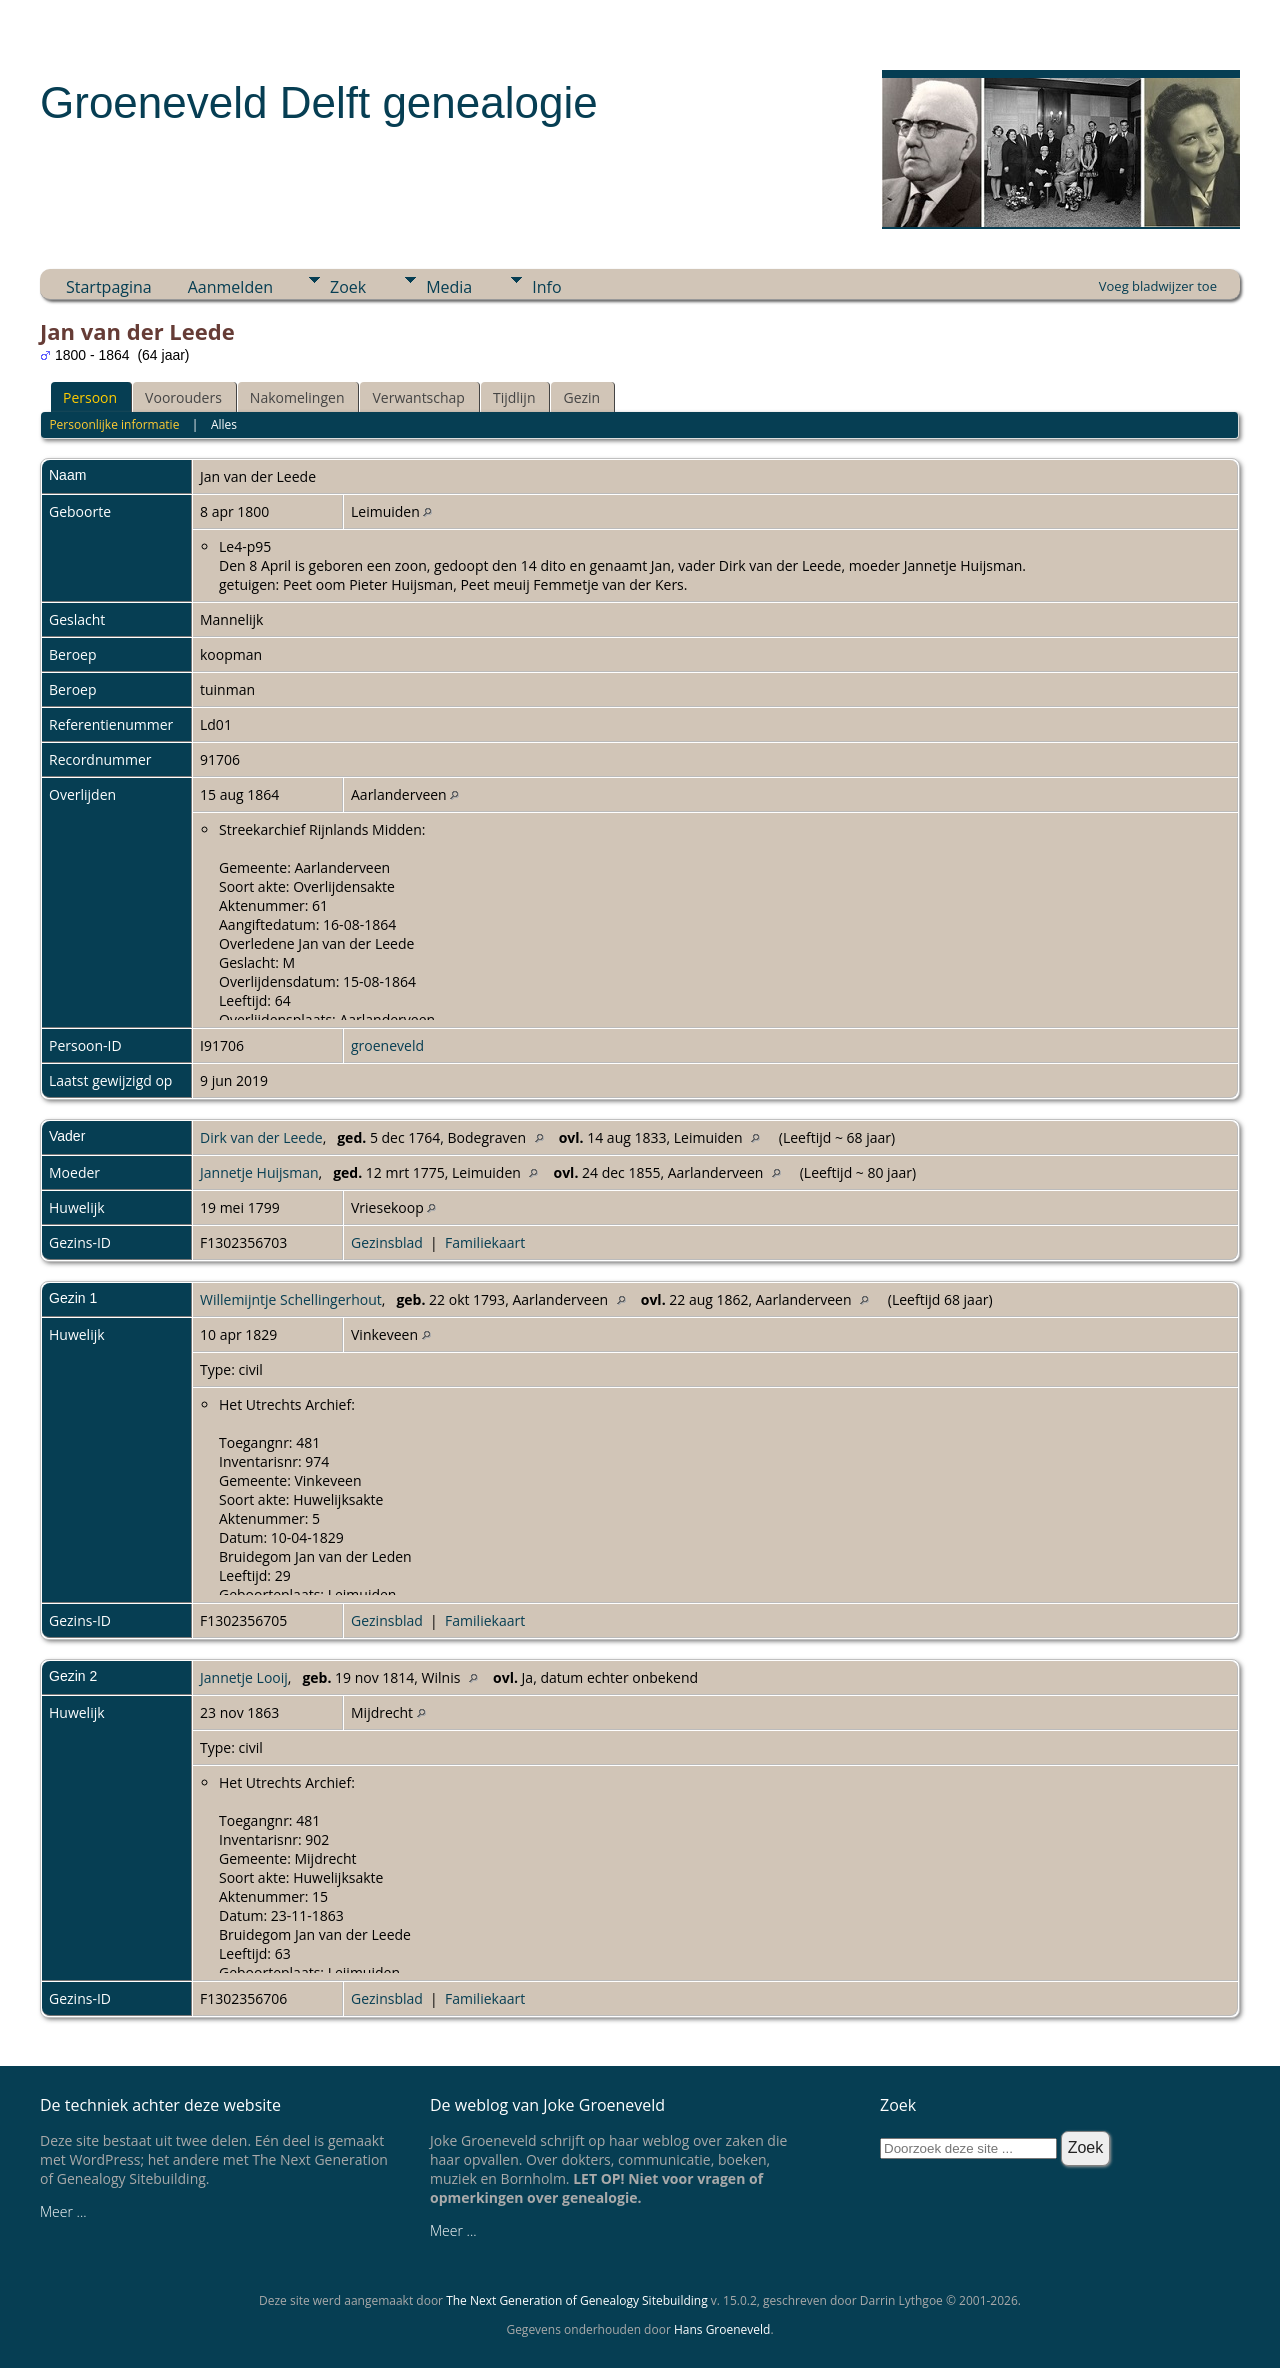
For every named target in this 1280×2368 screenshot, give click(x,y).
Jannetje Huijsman (259, 1172)
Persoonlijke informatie (114, 424)
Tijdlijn (514, 397)
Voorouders (183, 397)
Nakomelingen (297, 397)
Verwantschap (418, 397)
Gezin (581, 397)
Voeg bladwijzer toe (1158, 286)
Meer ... (63, 2211)
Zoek (348, 287)
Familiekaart (485, 1242)
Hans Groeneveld (722, 2329)
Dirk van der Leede (261, 1137)
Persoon (90, 397)
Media (449, 287)
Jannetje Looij (244, 1677)
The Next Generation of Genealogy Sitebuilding (577, 2300)
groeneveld (387, 1045)
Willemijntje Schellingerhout (291, 1299)
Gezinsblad (387, 1242)
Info (546, 287)
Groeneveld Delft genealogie (319, 102)
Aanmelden (230, 287)
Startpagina (109, 287)
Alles (224, 424)
